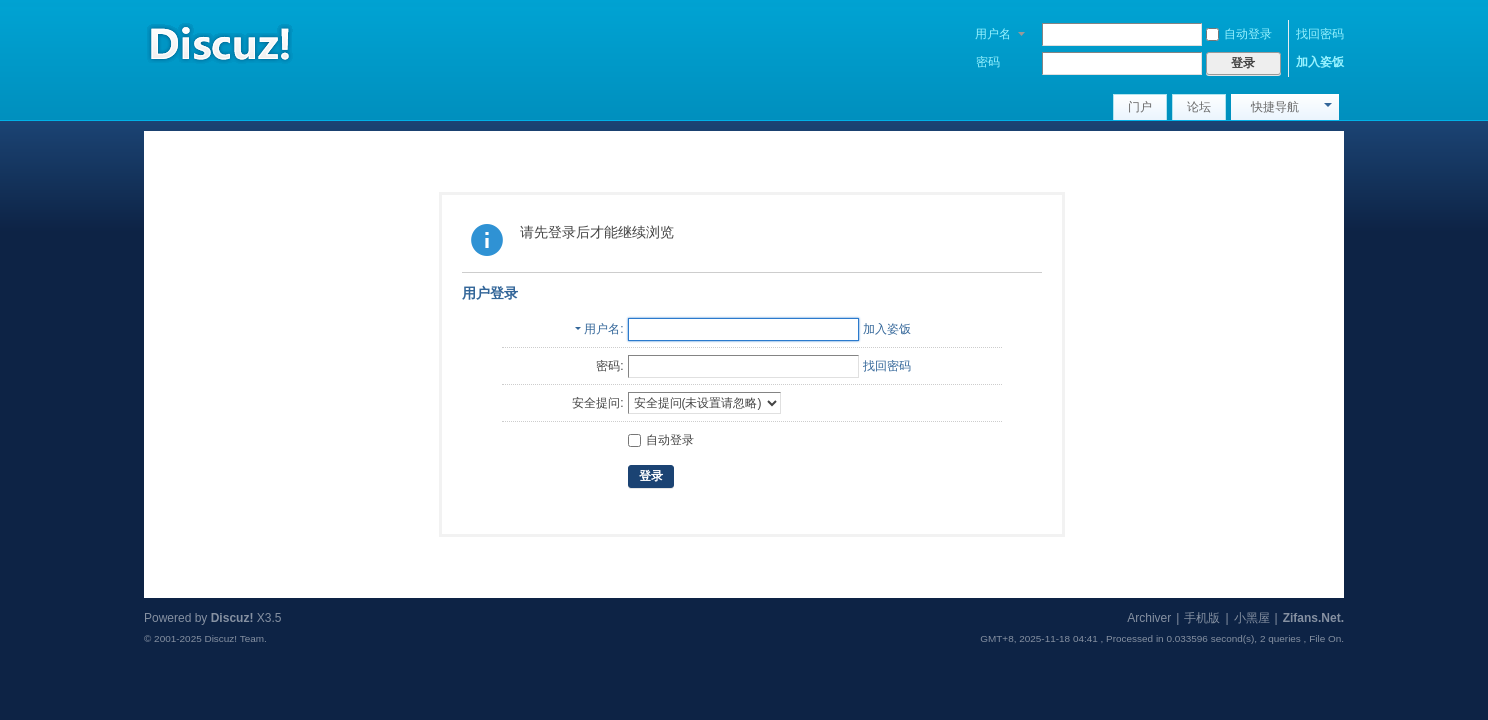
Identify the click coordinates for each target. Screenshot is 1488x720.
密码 (988, 62)
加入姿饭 (1320, 62)
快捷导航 (1275, 107)
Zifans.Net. (1313, 618)
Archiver (1149, 618)
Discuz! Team (234, 638)
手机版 (1202, 618)
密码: (609, 366)
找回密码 (1320, 34)
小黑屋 (1252, 618)
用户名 (993, 34)
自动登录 (1239, 34)
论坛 (1199, 107)
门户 (1140, 107)
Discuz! (232, 618)
